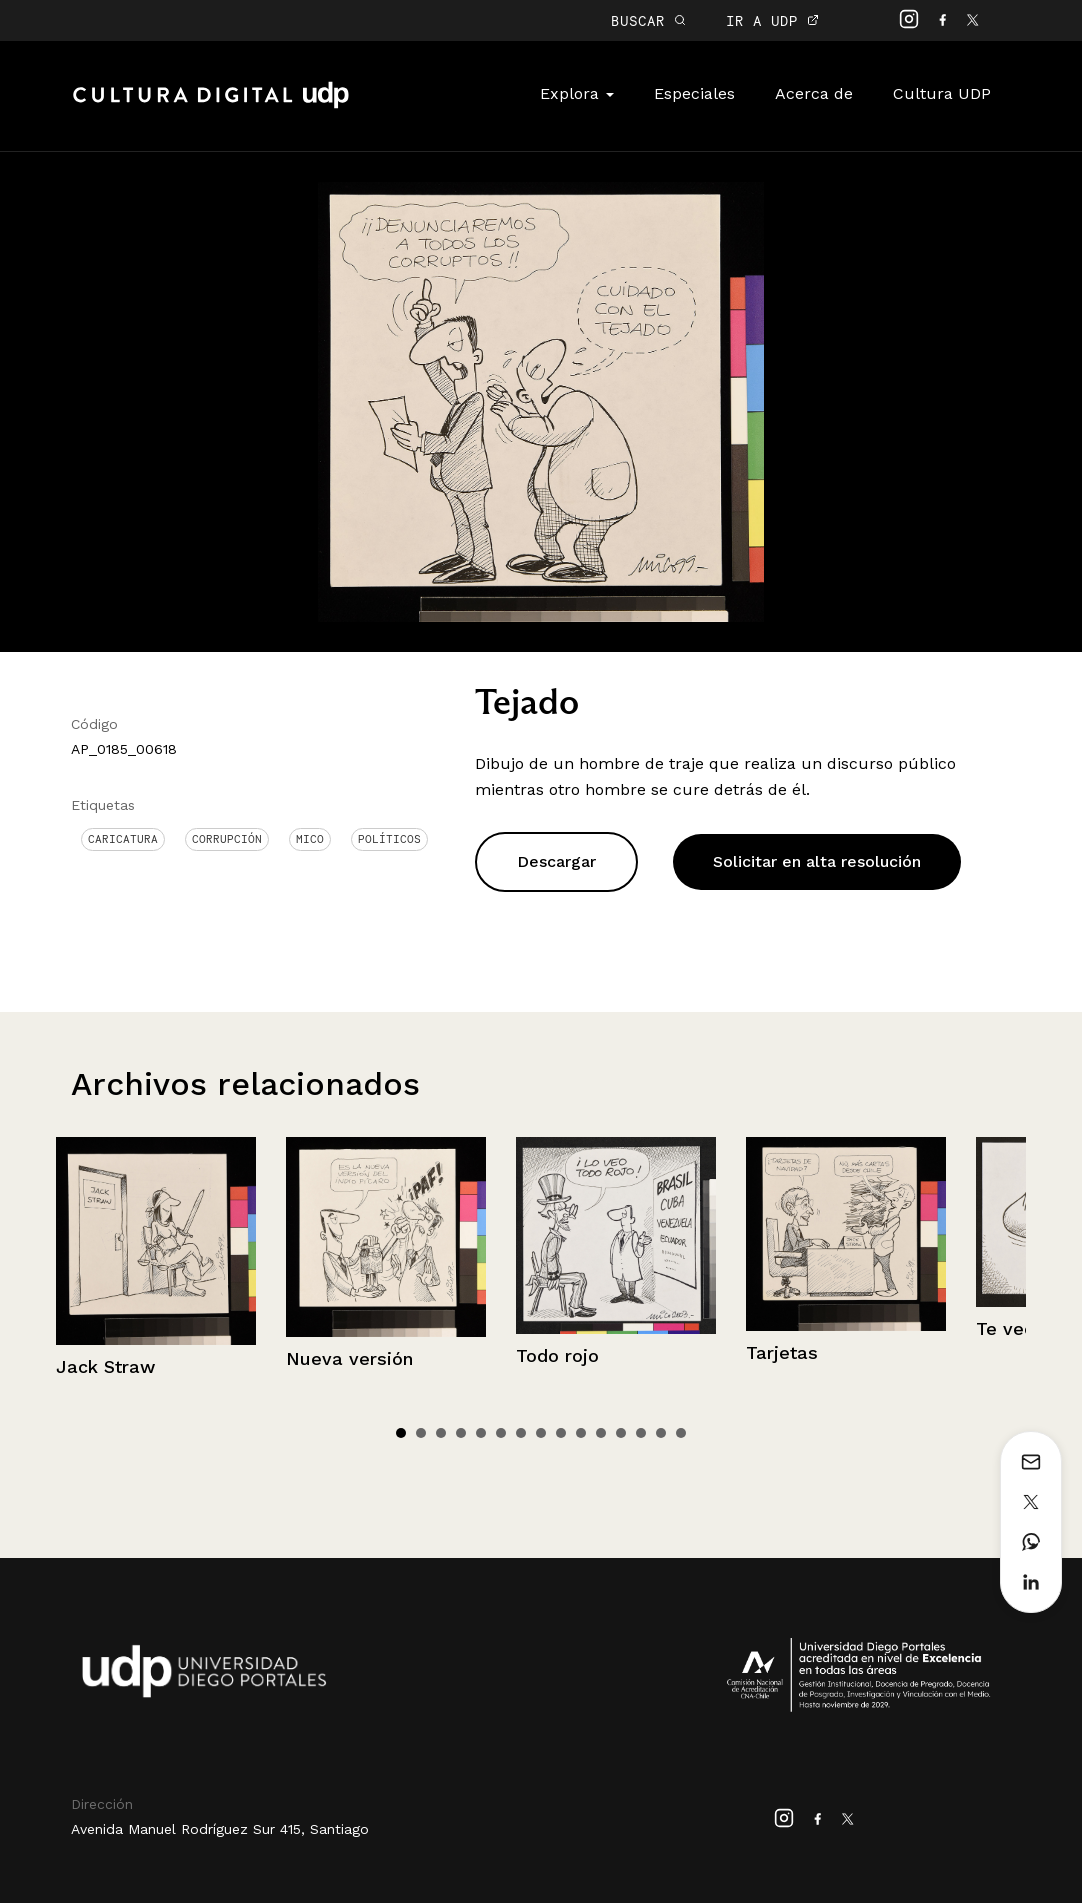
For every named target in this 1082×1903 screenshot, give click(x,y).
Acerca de (814, 93)
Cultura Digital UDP (211, 106)
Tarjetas (782, 1352)
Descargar (556, 861)
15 (681, 1433)
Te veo (1005, 1328)
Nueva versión (349, 1358)
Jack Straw (105, 1366)
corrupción (227, 839)
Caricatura (123, 839)
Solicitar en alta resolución (817, 861)
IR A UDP (772, 20)
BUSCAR (648, 20)
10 (581, 1433)
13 (641, 1433)
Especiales (694, 93)
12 (621, 1433)
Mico (310, 839)
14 (661, 1433)
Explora (577, 93)
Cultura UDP (942, 93)
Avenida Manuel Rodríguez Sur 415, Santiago (220, 1829)
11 (601, 1433)
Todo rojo (557, 1355)
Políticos (389, 839)
